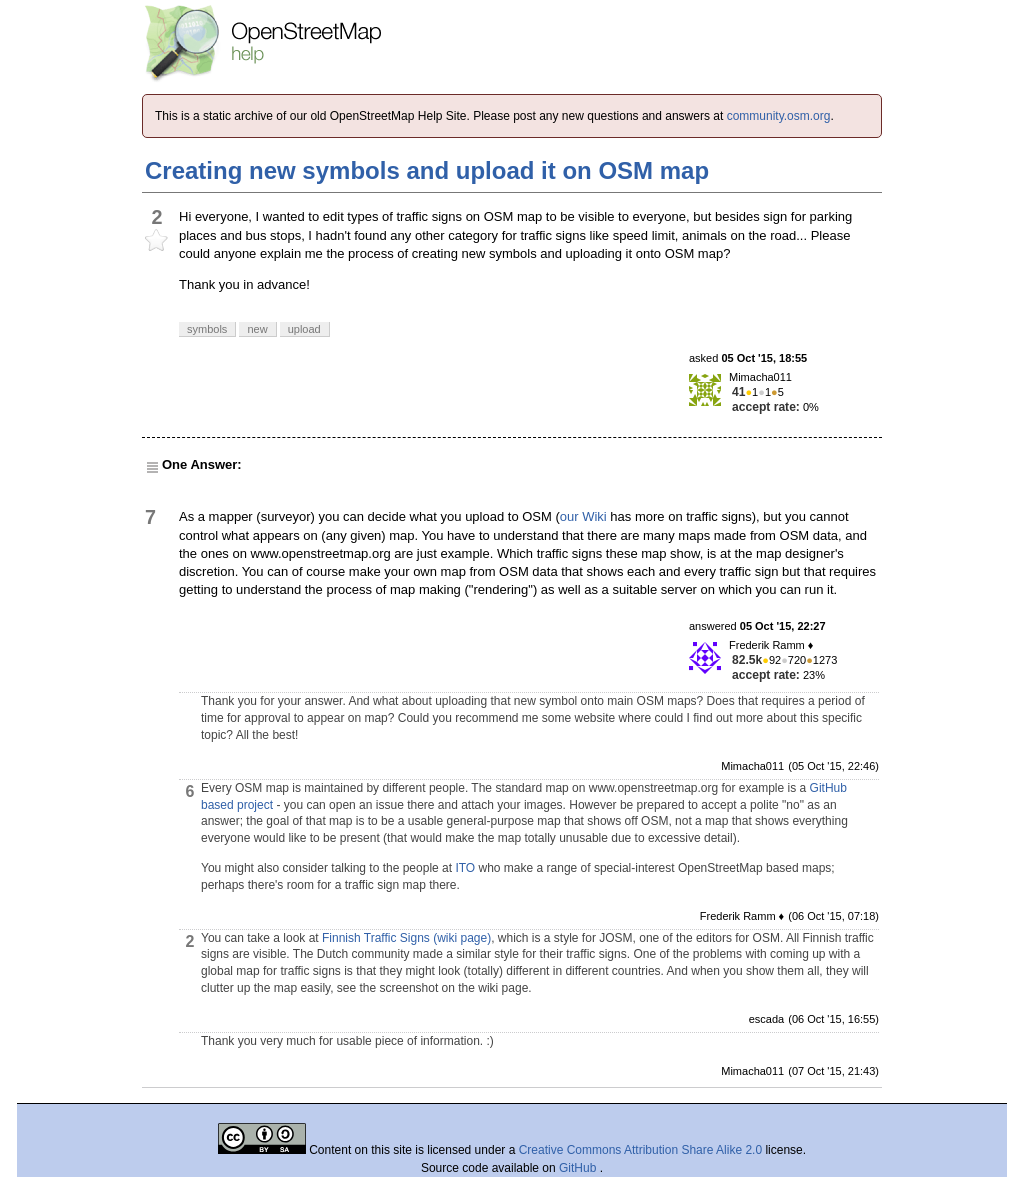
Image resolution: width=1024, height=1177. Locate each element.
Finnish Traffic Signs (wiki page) (406, 938)
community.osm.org (779, 116)
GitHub (579, 1168)
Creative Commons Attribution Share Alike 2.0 (640, 1150)
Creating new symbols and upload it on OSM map (427, 170)
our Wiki (583, 516)
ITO (465, 868)
